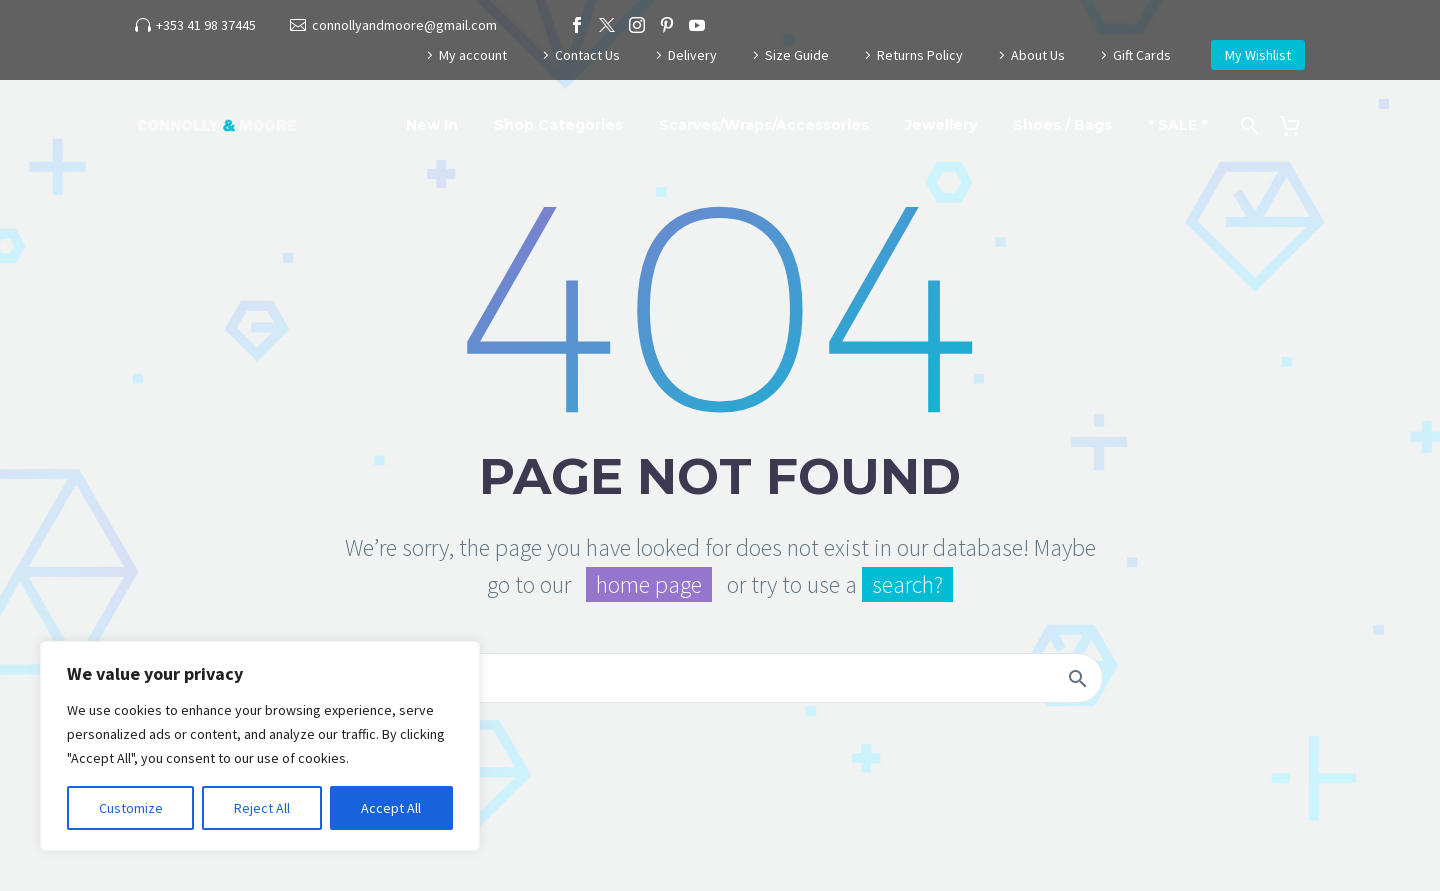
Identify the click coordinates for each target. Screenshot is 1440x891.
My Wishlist (1258, 55)
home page (649, 584)
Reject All (262, 808)
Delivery (692, 55)
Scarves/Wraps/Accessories (764, 125)
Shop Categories (558, 125)
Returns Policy (920, 55)
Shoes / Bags (1062, 125)
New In (432, 125)
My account (473, 55)
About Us (1038, 55)
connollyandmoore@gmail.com (404, 25)
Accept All (391, 808)
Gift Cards (1142, 55)
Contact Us (587, 55)
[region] (260, 746)
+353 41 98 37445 (206, 25)
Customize (131, 808)
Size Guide (797, 55)
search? (907, 584)
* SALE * (1177, 125)
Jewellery (941, 125)
